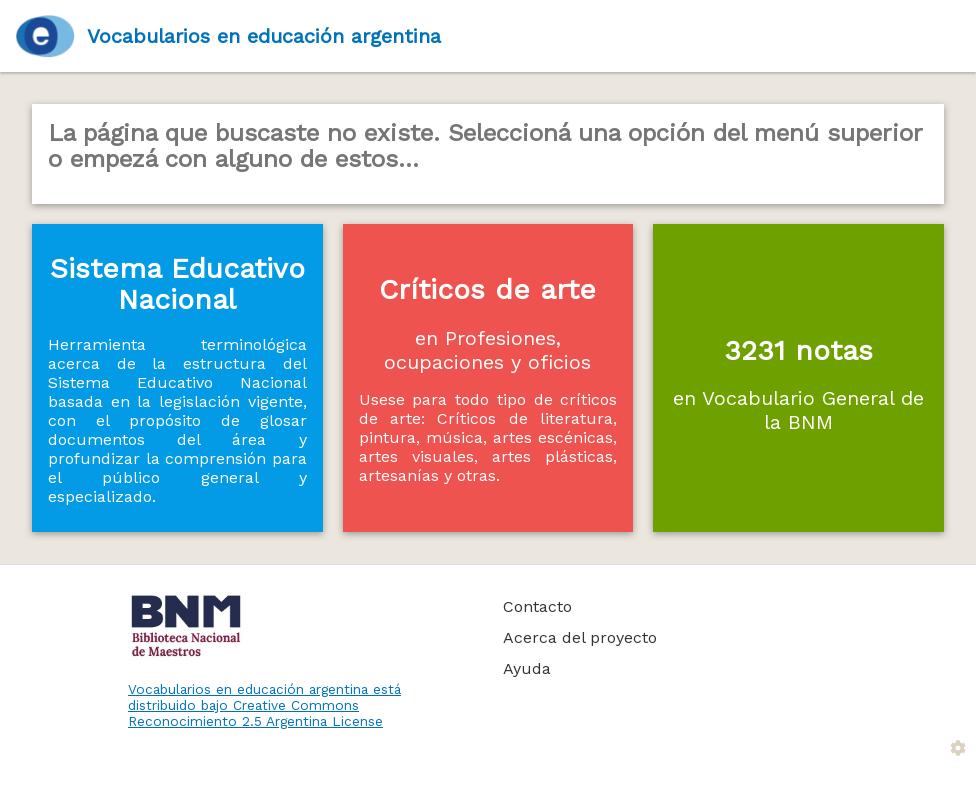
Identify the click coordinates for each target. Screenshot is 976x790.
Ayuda (527, 668)
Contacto (537, 606)
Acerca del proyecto (580, 637)
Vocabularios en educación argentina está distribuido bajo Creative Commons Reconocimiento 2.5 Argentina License (264, 705)
